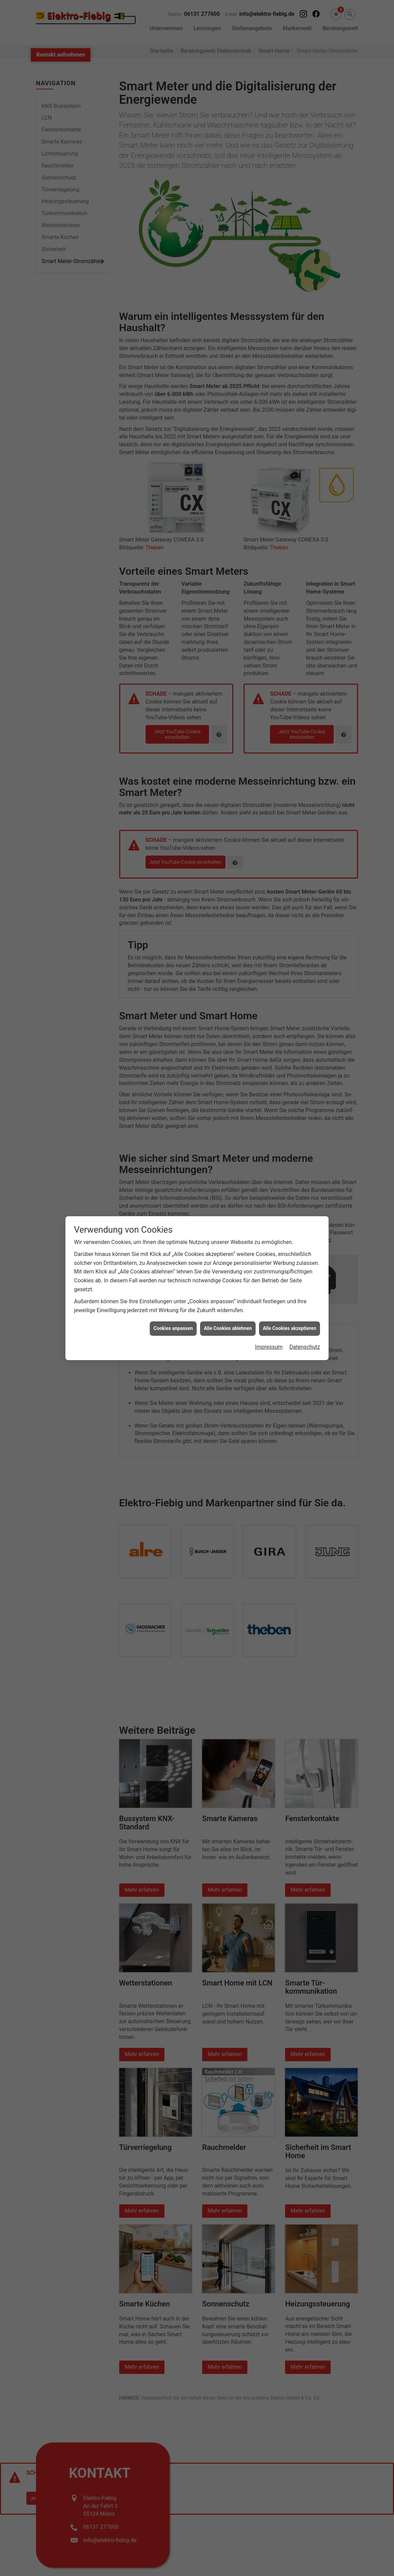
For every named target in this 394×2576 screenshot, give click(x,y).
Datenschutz (305, 1347)
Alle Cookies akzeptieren (289, 1328)
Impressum (269, 1347)
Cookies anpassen (173, 1328)
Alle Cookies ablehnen (228, 1328)
